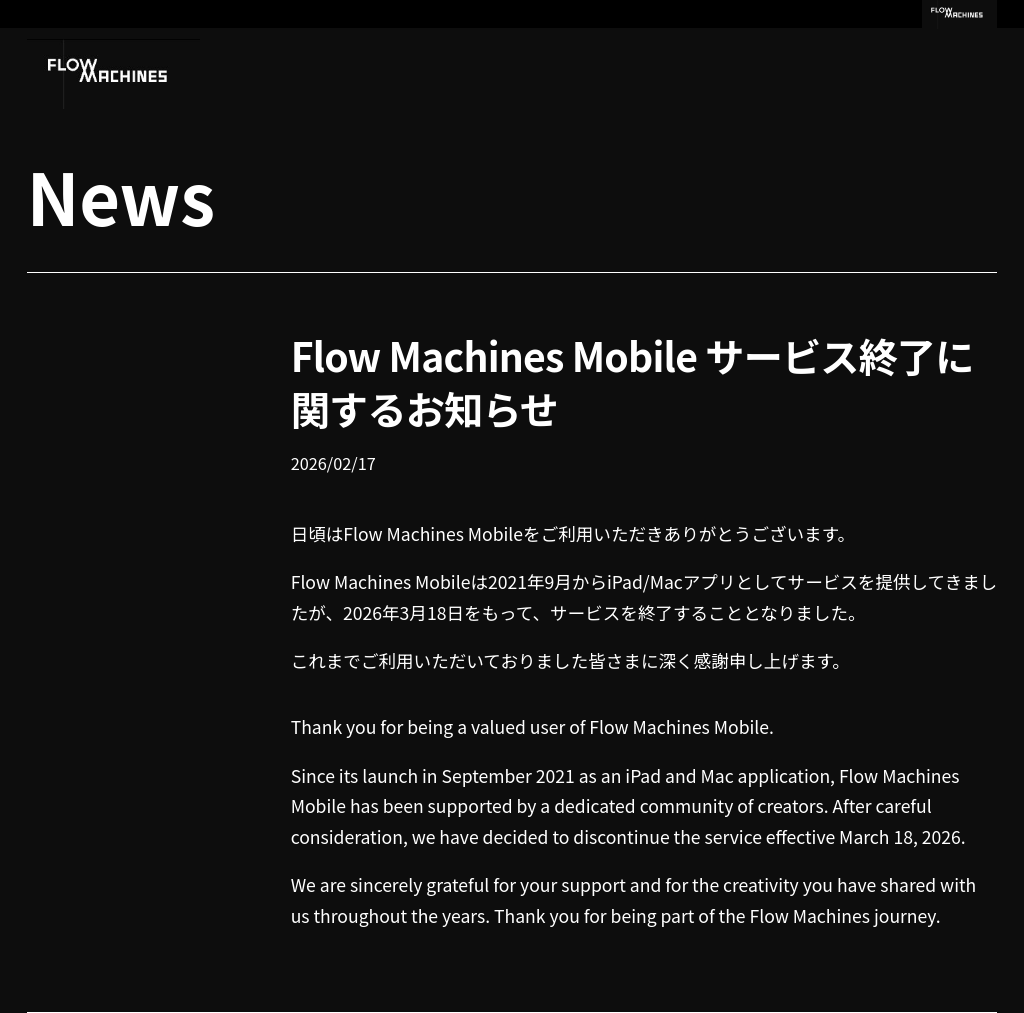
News (121, 195)
